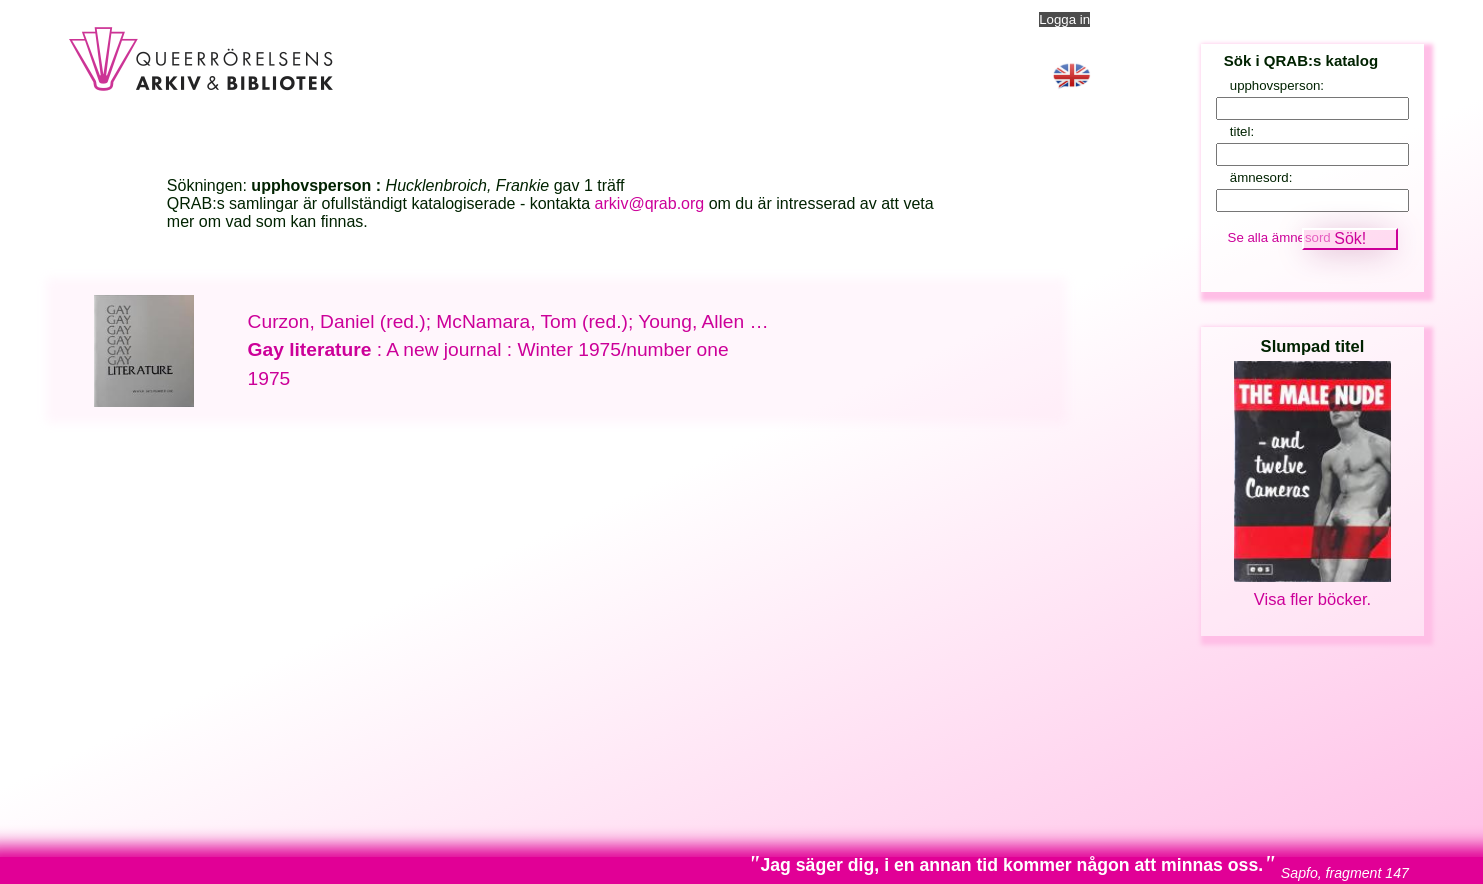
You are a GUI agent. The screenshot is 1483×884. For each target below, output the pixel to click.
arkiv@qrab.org (650, 203)
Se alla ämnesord (1279, 237)
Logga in (1064, 19)
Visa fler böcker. (1312, 599)
